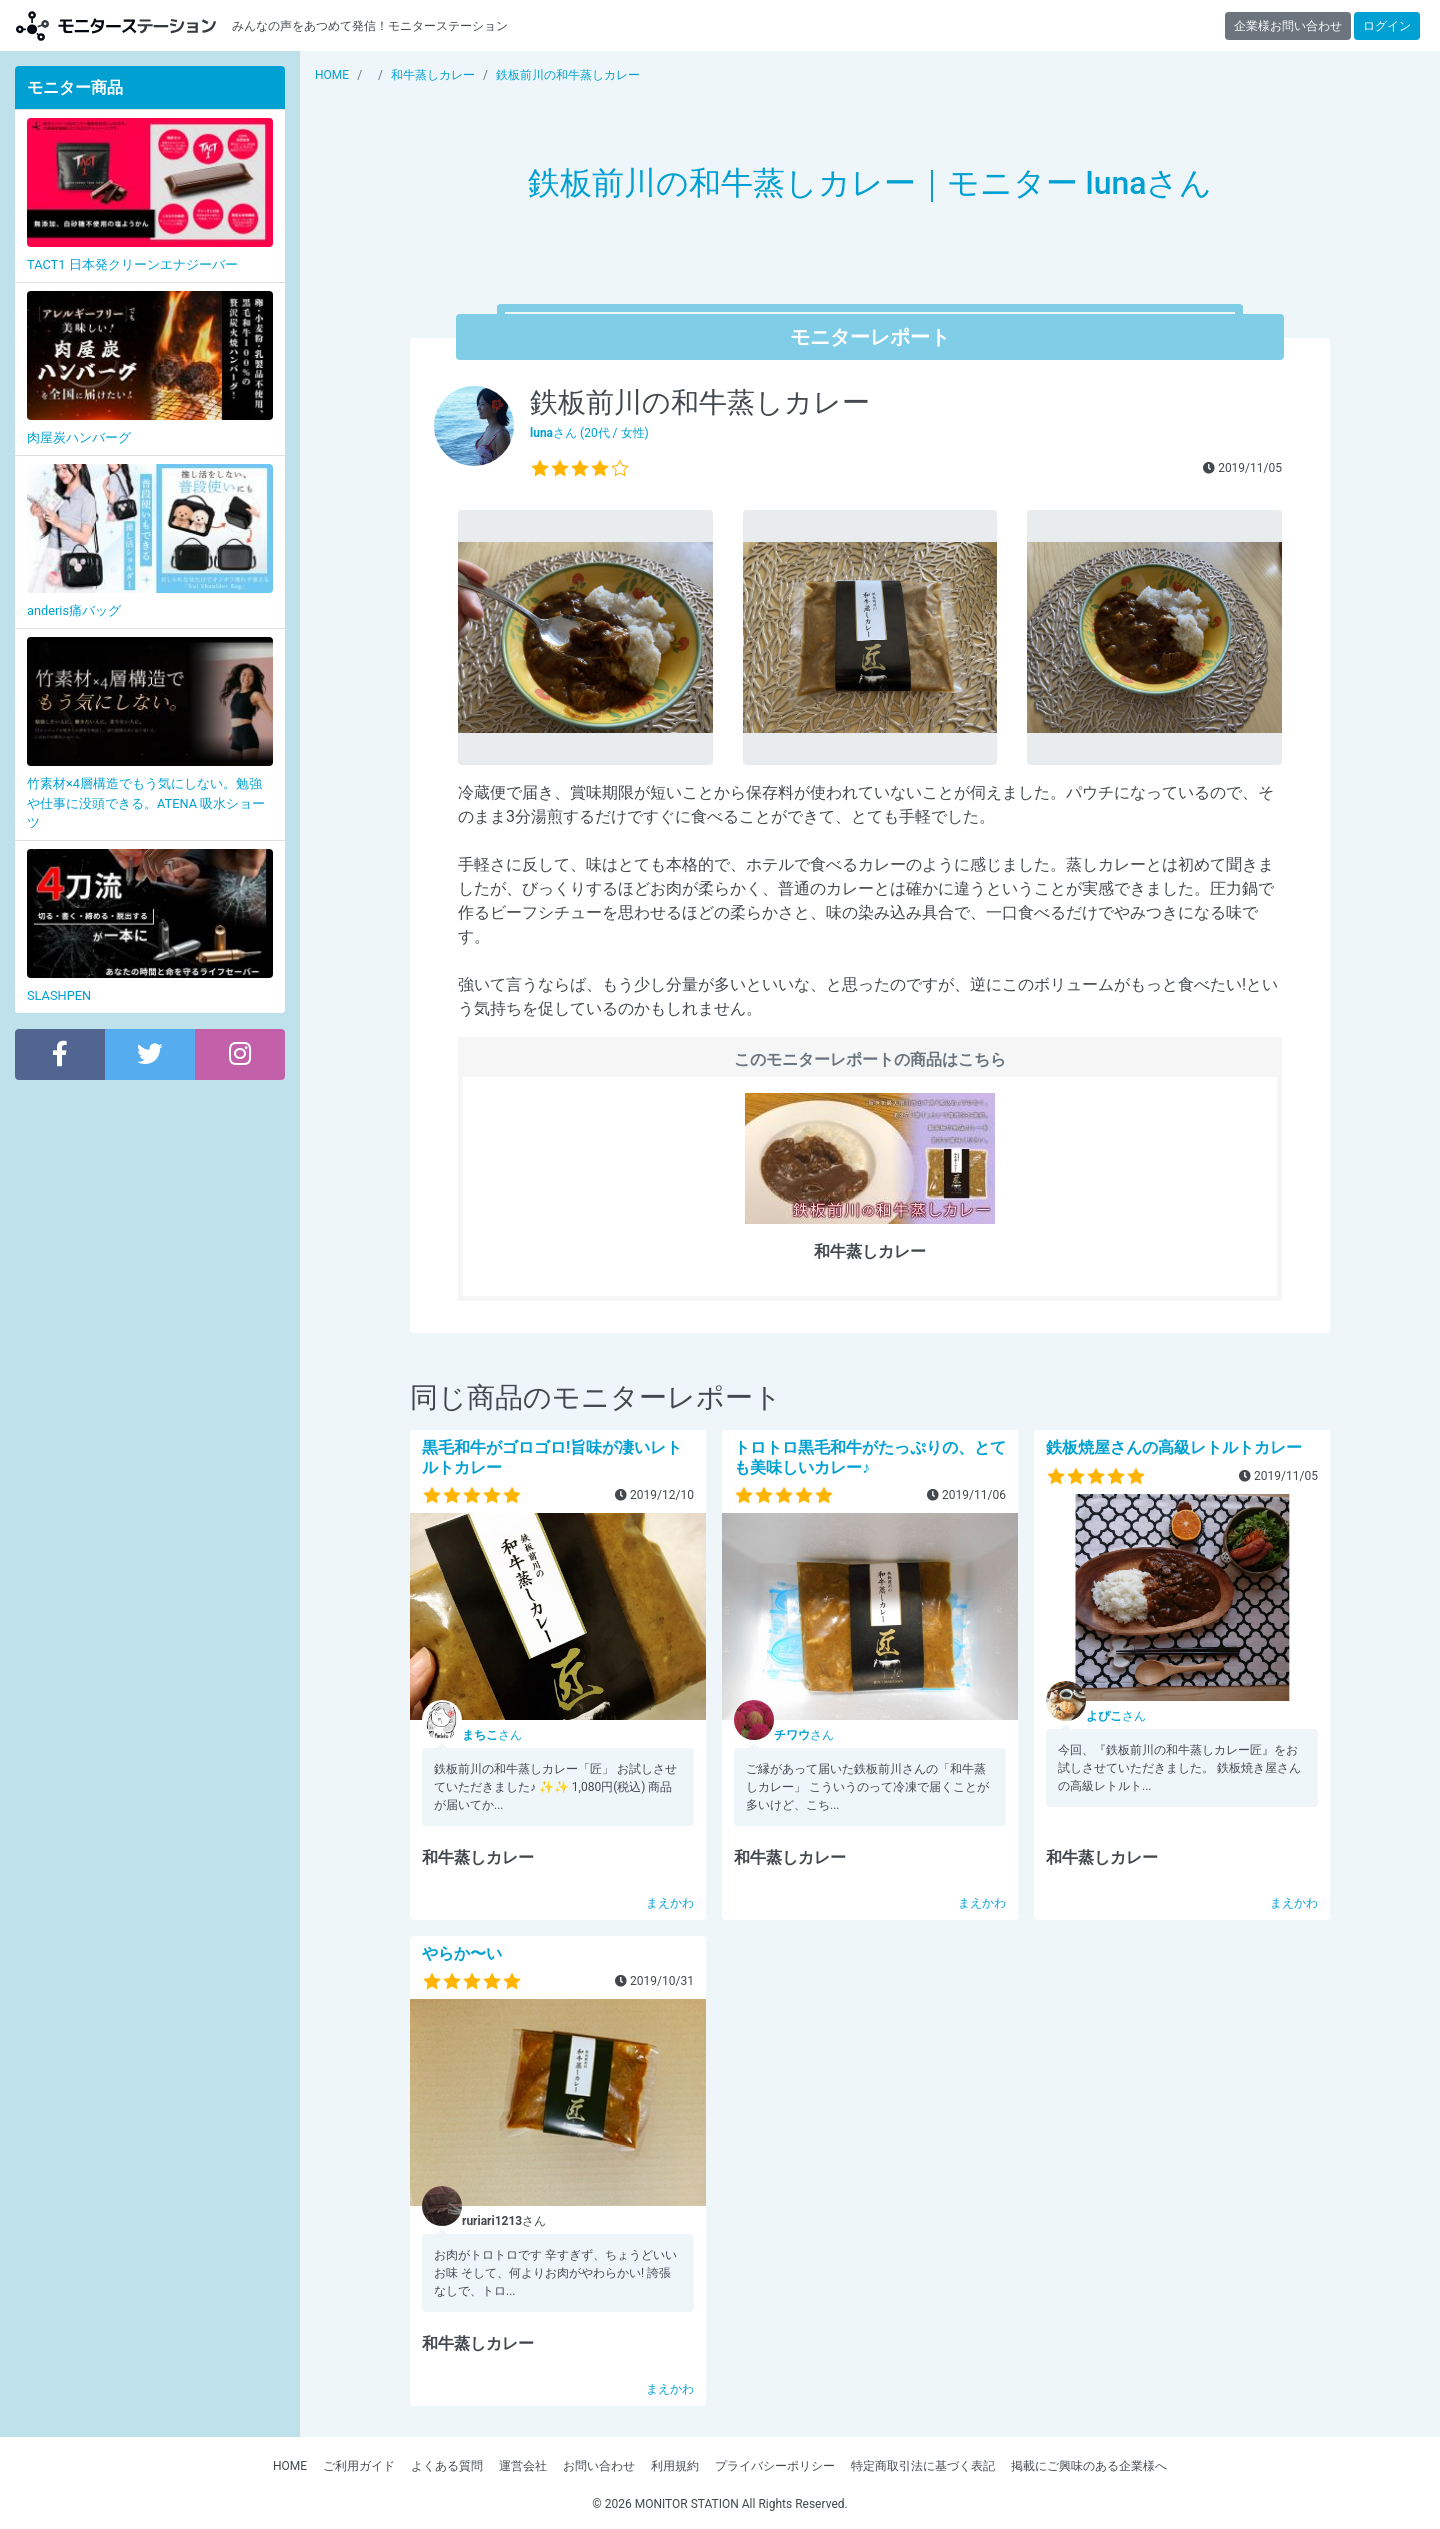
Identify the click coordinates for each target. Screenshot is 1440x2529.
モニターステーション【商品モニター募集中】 (116, 25)
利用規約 (675, 2466)
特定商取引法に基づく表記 (923, 2466)
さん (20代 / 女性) (589, 433)
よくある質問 (447, 2466)
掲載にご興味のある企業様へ (1089, 2466)
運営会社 (523, 2466)
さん (492, 1735)
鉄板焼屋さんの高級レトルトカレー (1174, 1447)
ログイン (1387, 26)
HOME (290, 2466)
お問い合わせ (599, 2466)
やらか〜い (462, 1953)
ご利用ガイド (359, 2466)
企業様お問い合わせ (1288, 26)
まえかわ (670, 1903)
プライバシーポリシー (775, 2466)
